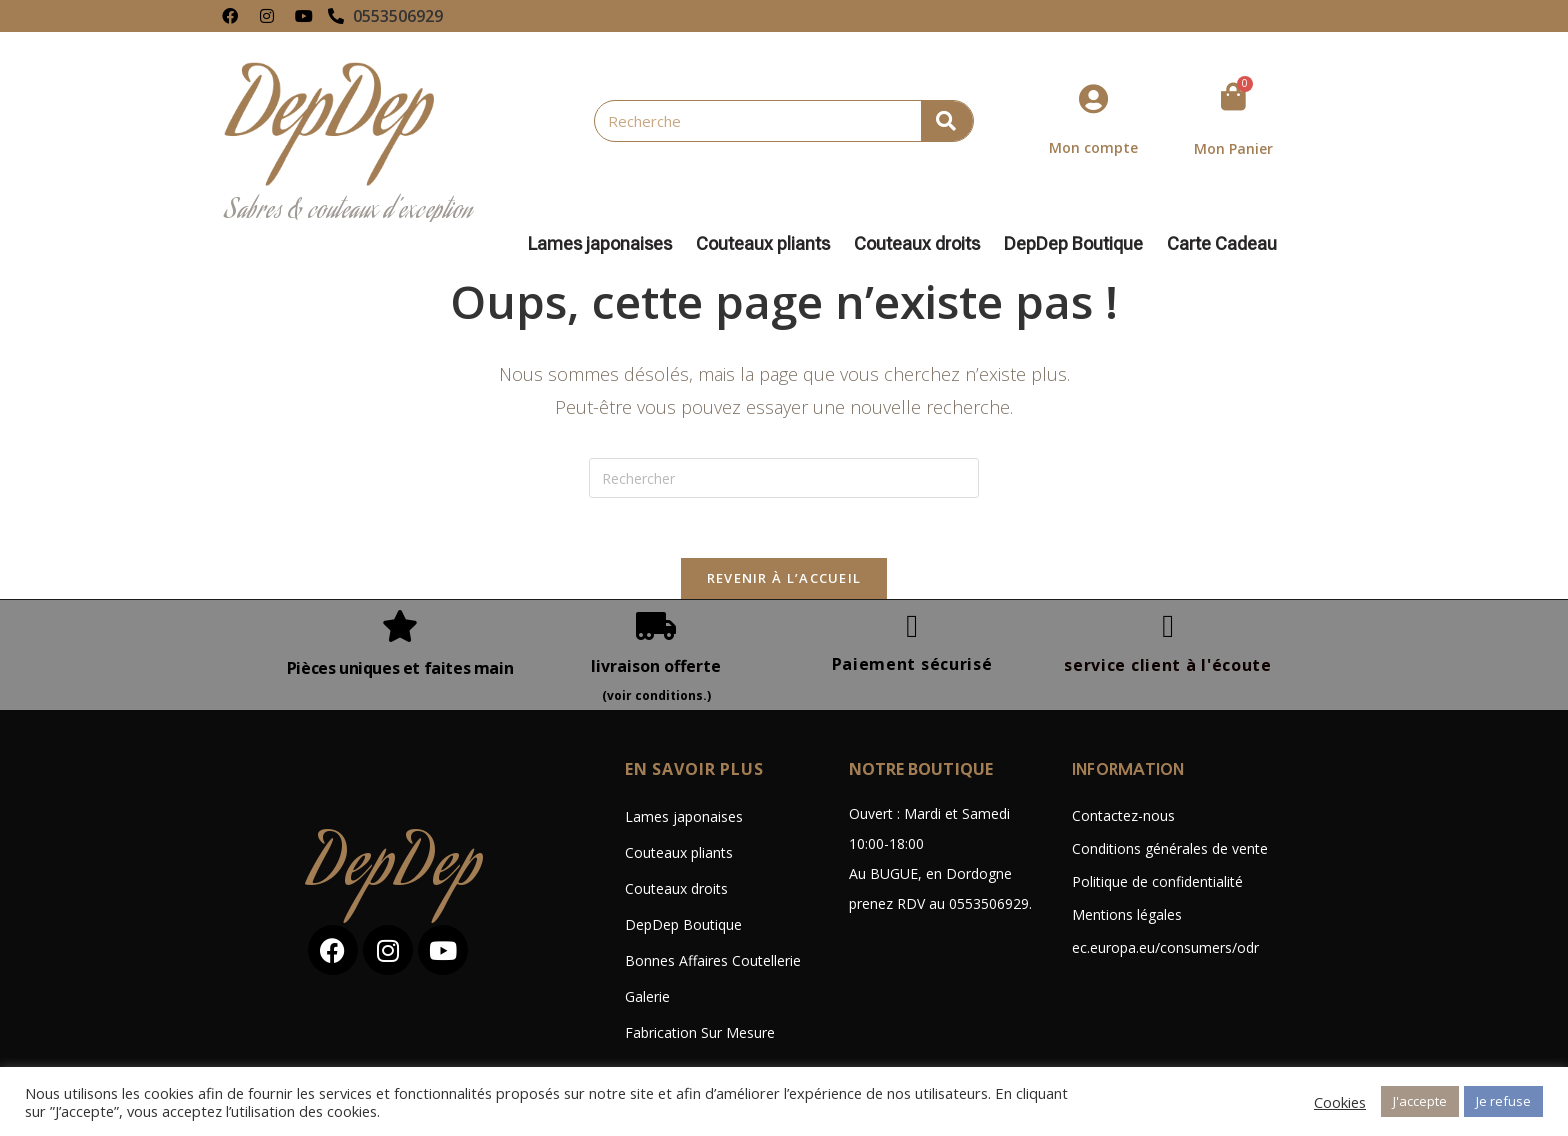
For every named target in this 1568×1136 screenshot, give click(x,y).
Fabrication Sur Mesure (700, 1032)
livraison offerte (656, 666)
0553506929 (398, 16)
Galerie (647, 996)
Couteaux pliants (768, 244)
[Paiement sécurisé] (912, 626)
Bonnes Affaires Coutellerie (713, 960)
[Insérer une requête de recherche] (784, 478)
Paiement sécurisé (912, 664)
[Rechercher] (947, 121)
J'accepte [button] (1420, 1101)
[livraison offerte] (656, 626)
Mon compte (1093, 147)
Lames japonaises (605, 244)
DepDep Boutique (1078, 244)
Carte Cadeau (1222, 244)
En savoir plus (694, 769)
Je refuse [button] (1503, 1101)
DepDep (396, 869)
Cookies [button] (1340, 1102)
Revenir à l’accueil (784, 578)
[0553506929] (336, 16)
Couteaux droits (922, 244)
